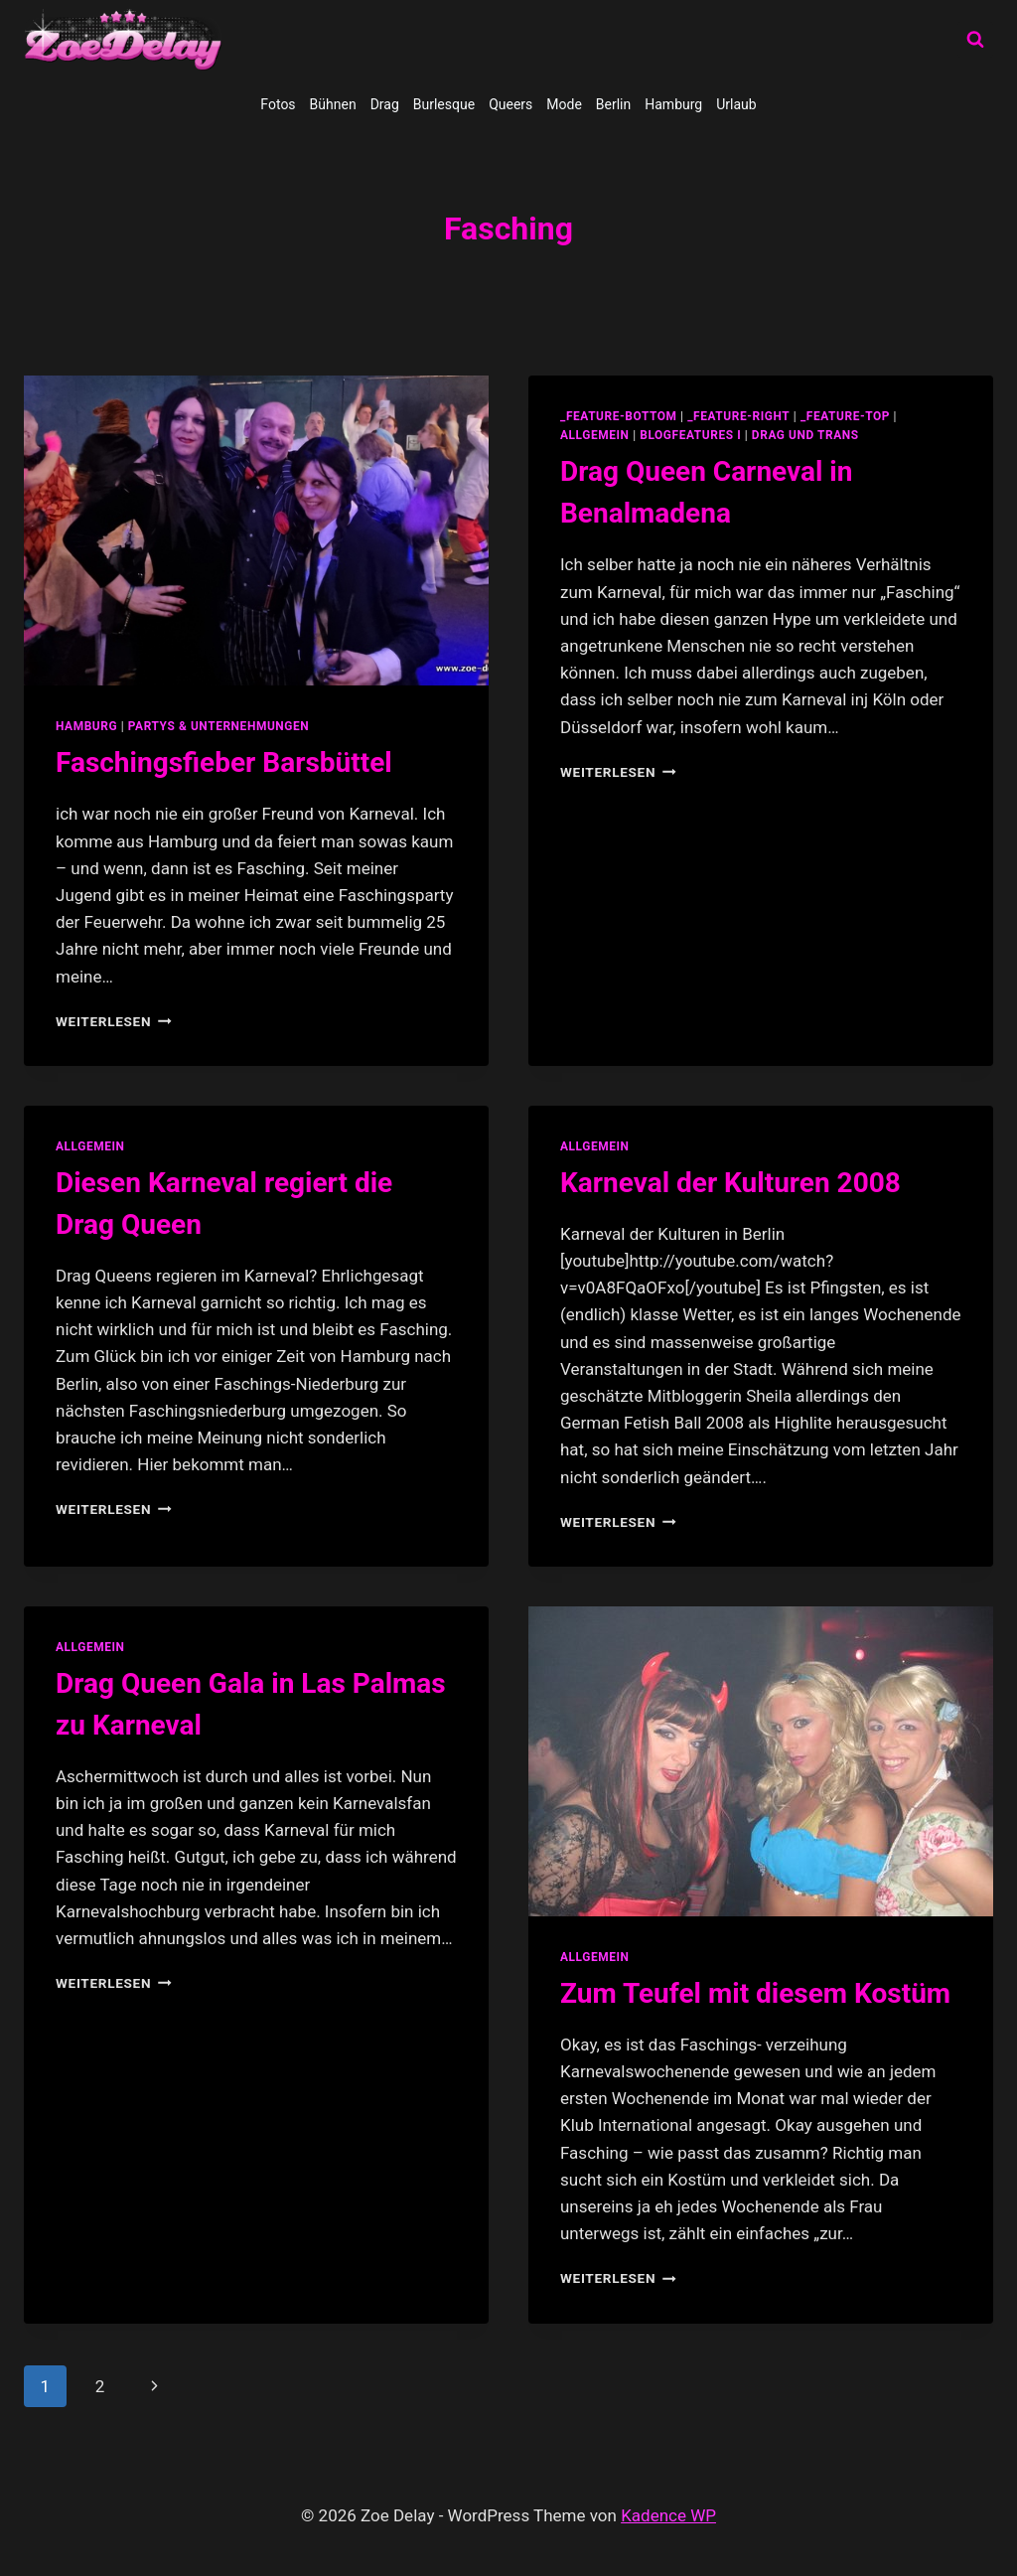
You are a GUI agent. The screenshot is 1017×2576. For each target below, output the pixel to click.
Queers (510, 104)
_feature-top (845, 416)
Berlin (613, 104)
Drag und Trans (805, 435)
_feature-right (738, 416)
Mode (564, 104)
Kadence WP (668, 2515)
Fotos (277, 104)
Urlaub (736, 104)
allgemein (595, 435)
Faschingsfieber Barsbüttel (224, 762)
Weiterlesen (114, 1021)
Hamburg (673, 104)
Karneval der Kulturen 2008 (730, 1182)
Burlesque (444, 104)
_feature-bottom (618, 416)
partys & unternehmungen (218, 726)
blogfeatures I (690, 435)
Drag (384, 104)
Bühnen (333, 104)
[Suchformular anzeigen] (975, 40)
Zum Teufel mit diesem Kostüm (755, 1993)
